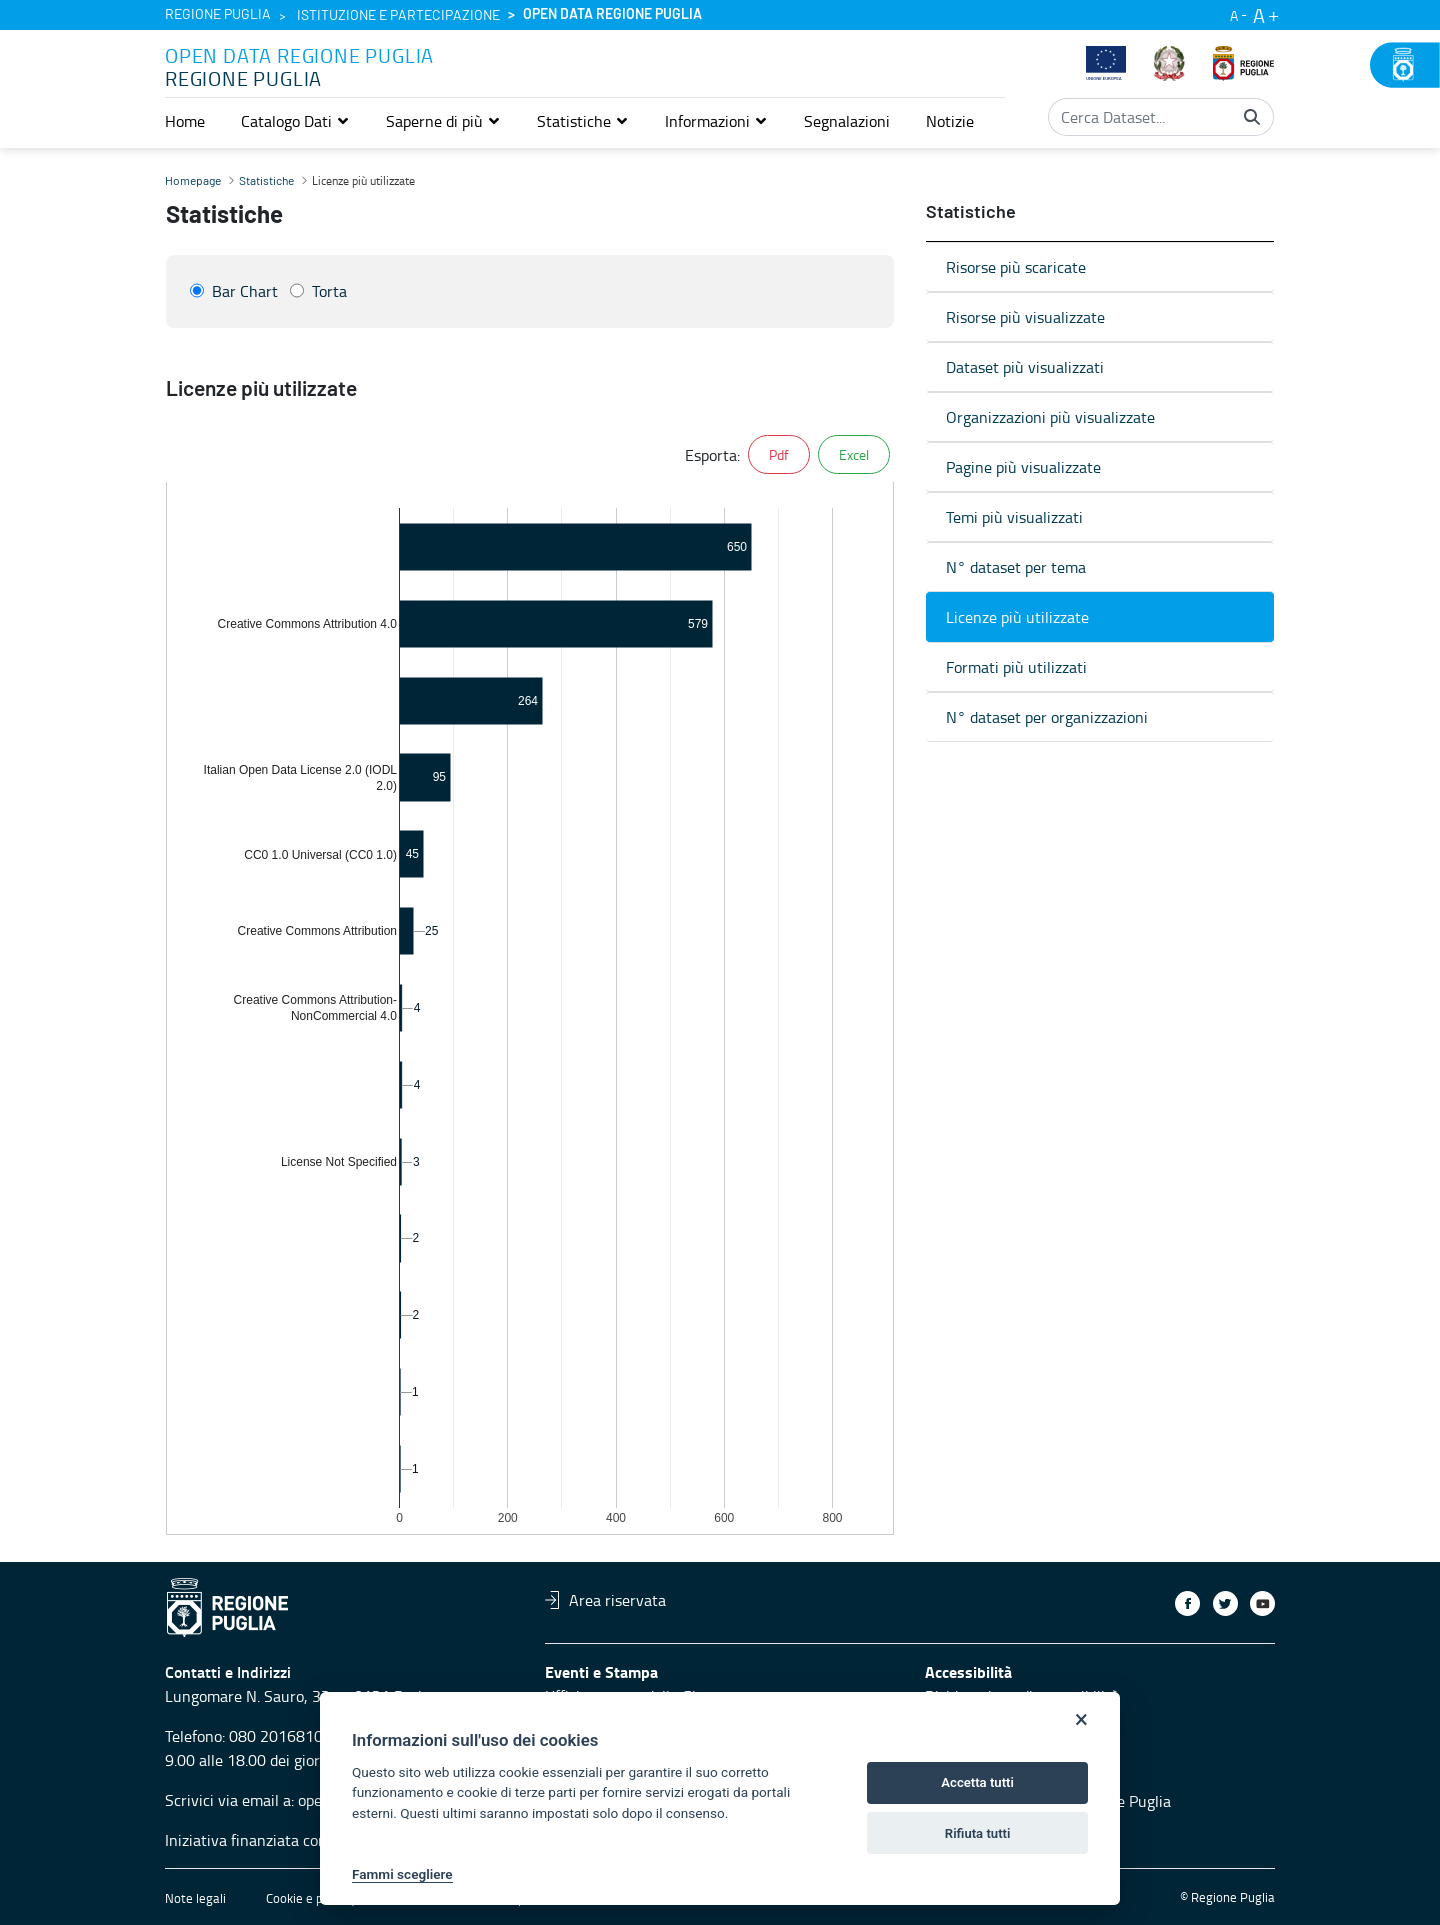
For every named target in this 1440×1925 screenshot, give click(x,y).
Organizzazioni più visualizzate (1050, 417)
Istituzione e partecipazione (398, 16)
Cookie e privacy (311, 1898)
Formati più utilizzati (1016, 667)
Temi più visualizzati (1014, 517)
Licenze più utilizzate (1017, 617)
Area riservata (605, 1600)
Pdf (779, 454)
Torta (329, 291)
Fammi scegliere (402, 1874)
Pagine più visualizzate (1023, 467)
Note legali (195, 1898)
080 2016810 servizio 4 (310, 1736)
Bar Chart (245, 291)
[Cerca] (1252, 117)
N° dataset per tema (1016, 567)
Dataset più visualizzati (1025, 367)
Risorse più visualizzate (1025, 317)
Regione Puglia (218, 15)
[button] (295, 121)
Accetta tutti (977, 1782)
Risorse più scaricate (1016, 267)
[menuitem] (185, 121)
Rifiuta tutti (978, 1833)
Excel (854, 454)
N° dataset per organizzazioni (1047, 717)
